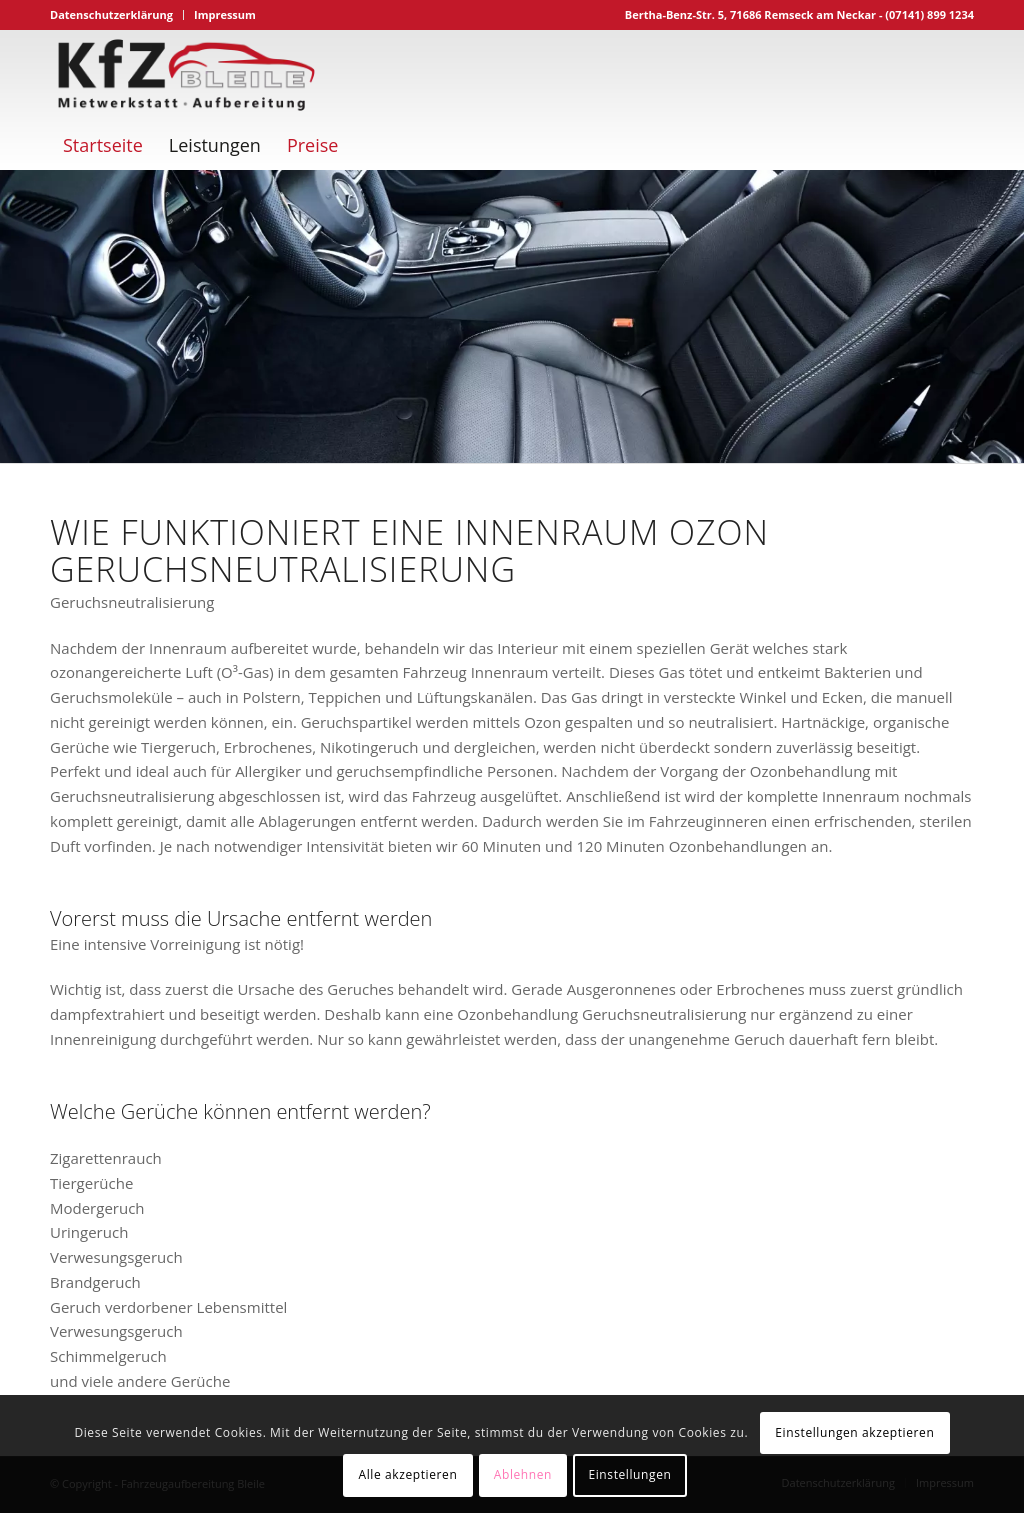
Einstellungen (629, 1474)
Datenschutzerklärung (111, 14)
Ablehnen (523, 1474)
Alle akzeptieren (408, 1474)
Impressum (225, 14)
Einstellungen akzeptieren (854, 1432)
